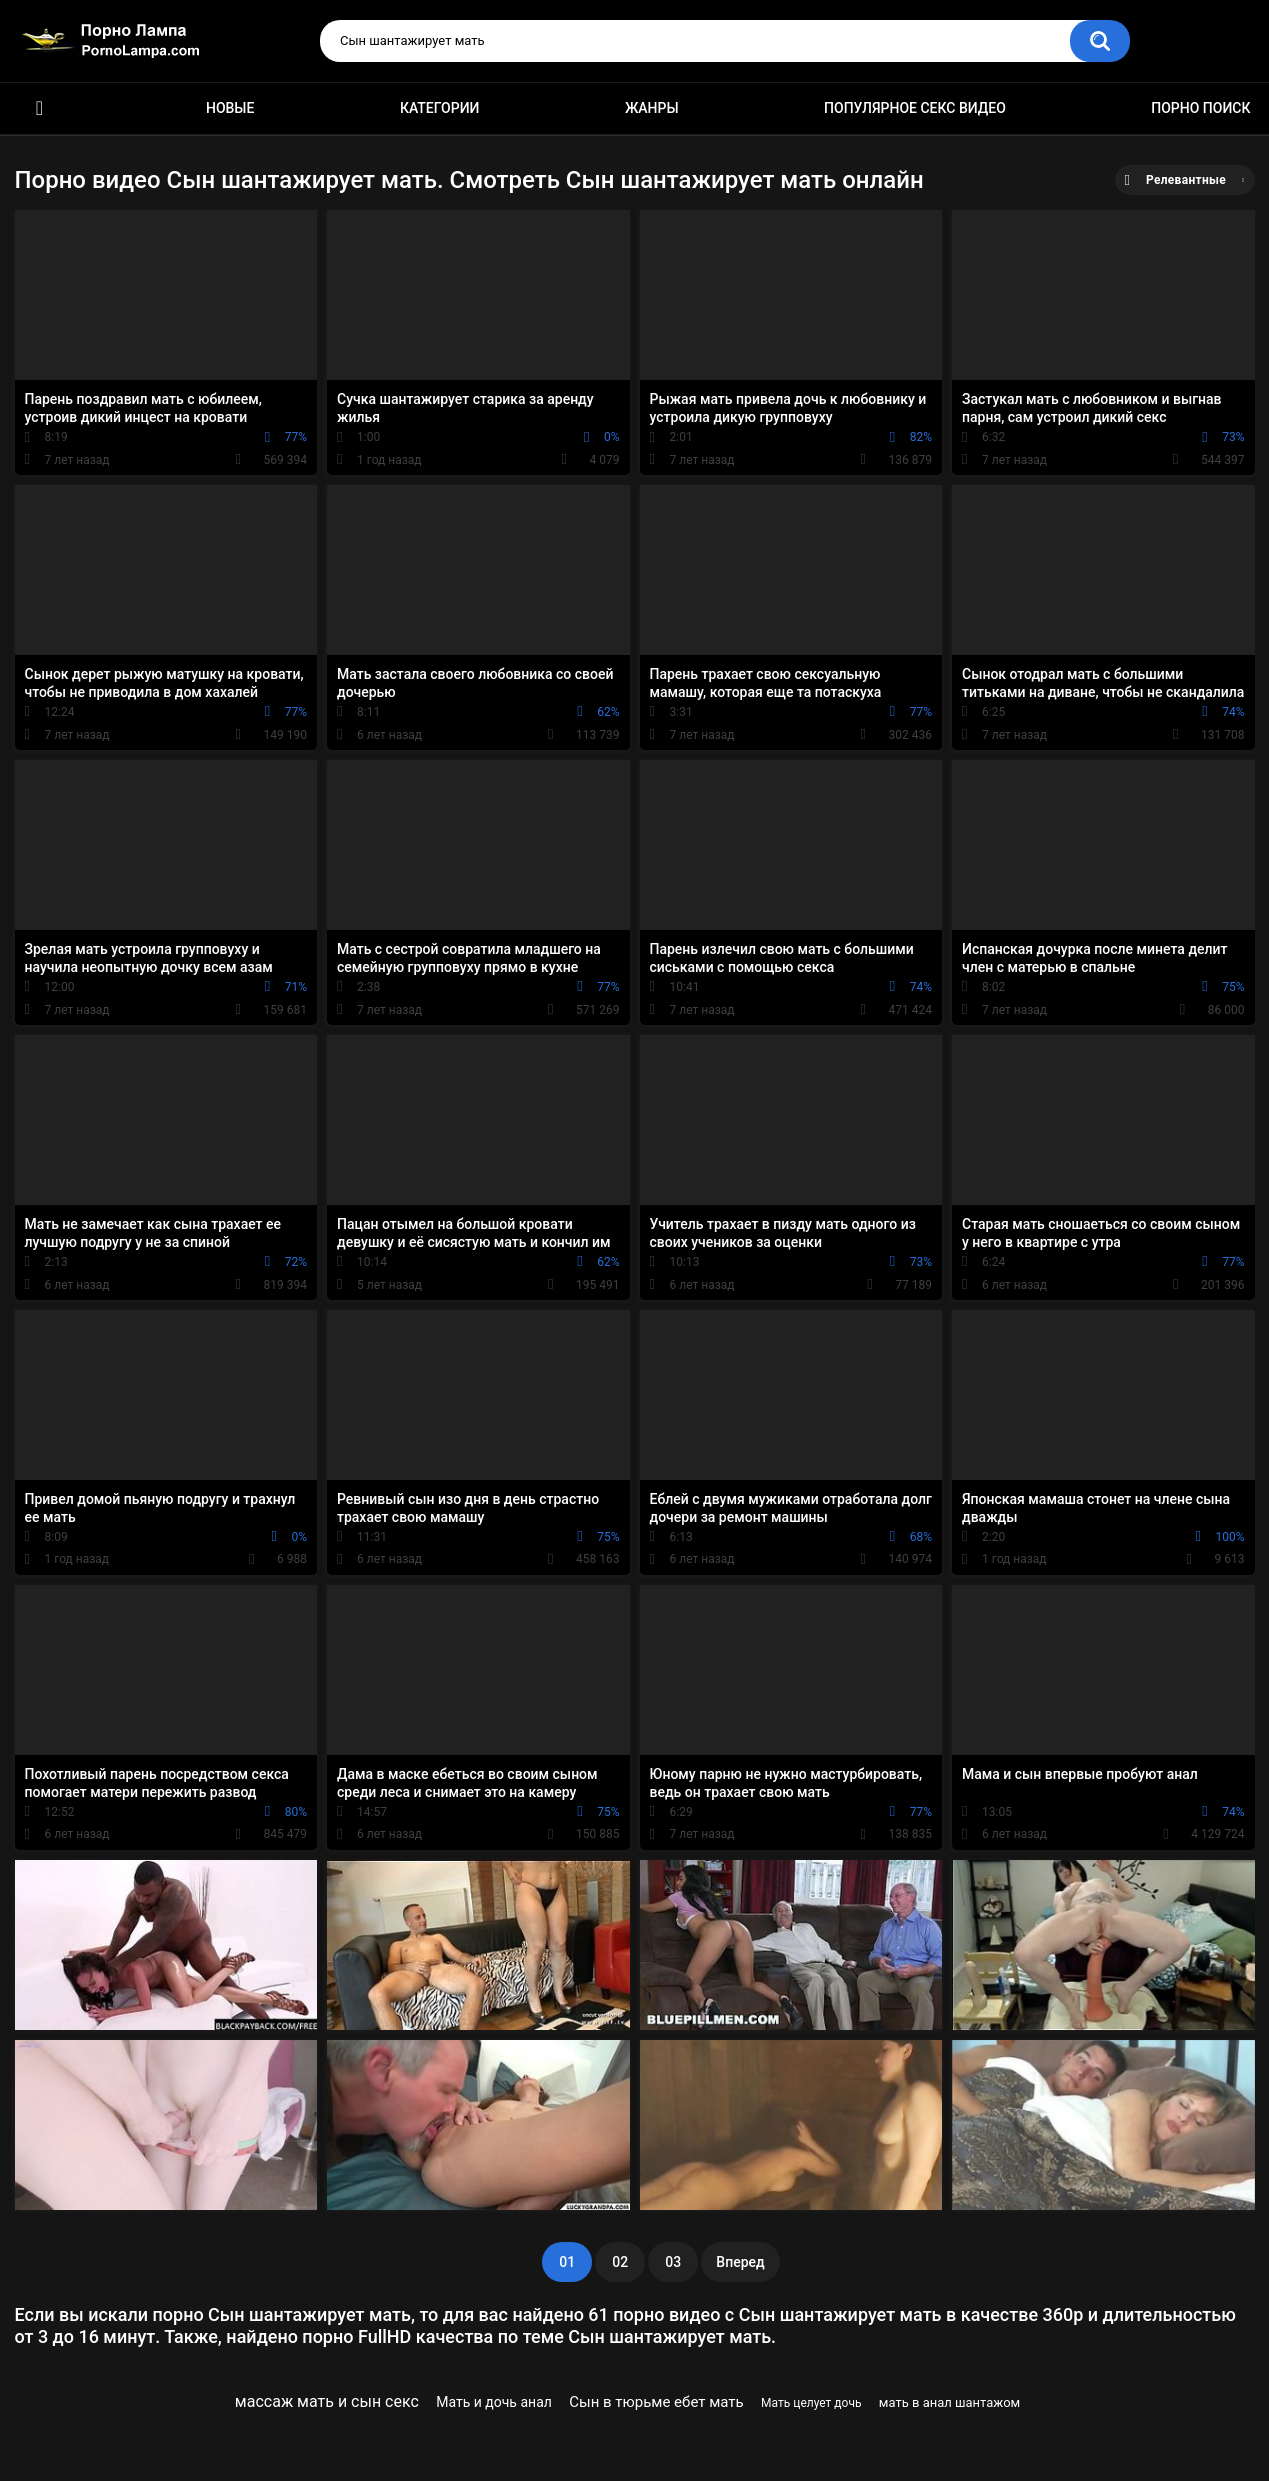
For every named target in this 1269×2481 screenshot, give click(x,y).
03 (673, 2262)
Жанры (652, 108)
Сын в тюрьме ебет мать (656, 2402)
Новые (230, 108)
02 (620, 2262)
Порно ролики (40, 108)
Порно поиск (1200, 108)
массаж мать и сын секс (327, 2401)
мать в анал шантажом (949, 2402)
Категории (440, 108)
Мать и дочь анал (494, 2402)
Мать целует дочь (811, 2403)
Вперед (740, 2262)
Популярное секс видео (915, 108)
